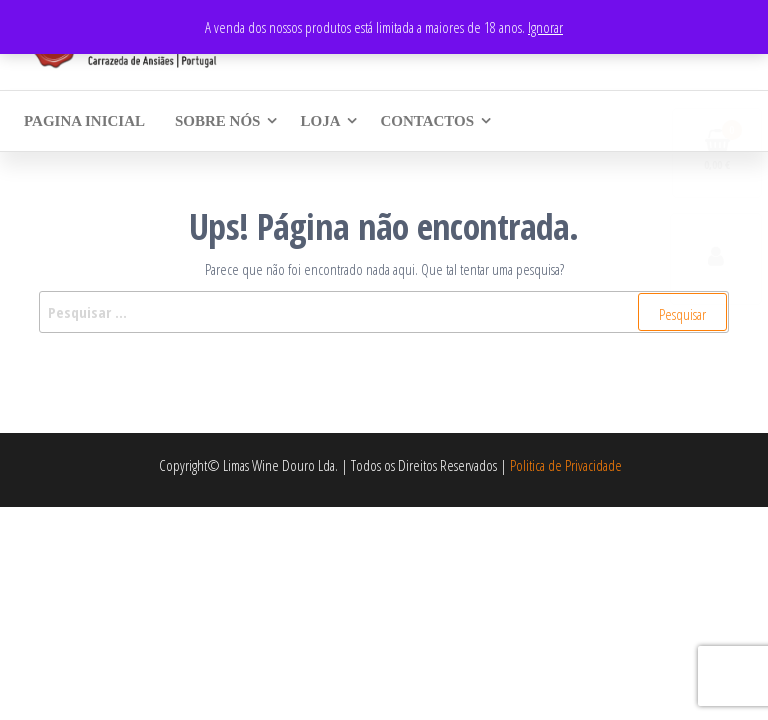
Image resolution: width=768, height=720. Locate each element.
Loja (320, 121)
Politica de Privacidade (566, 465)
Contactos (427, 121)
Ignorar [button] (545, 27)
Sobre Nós (217, 121)
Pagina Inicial (84, 121)
